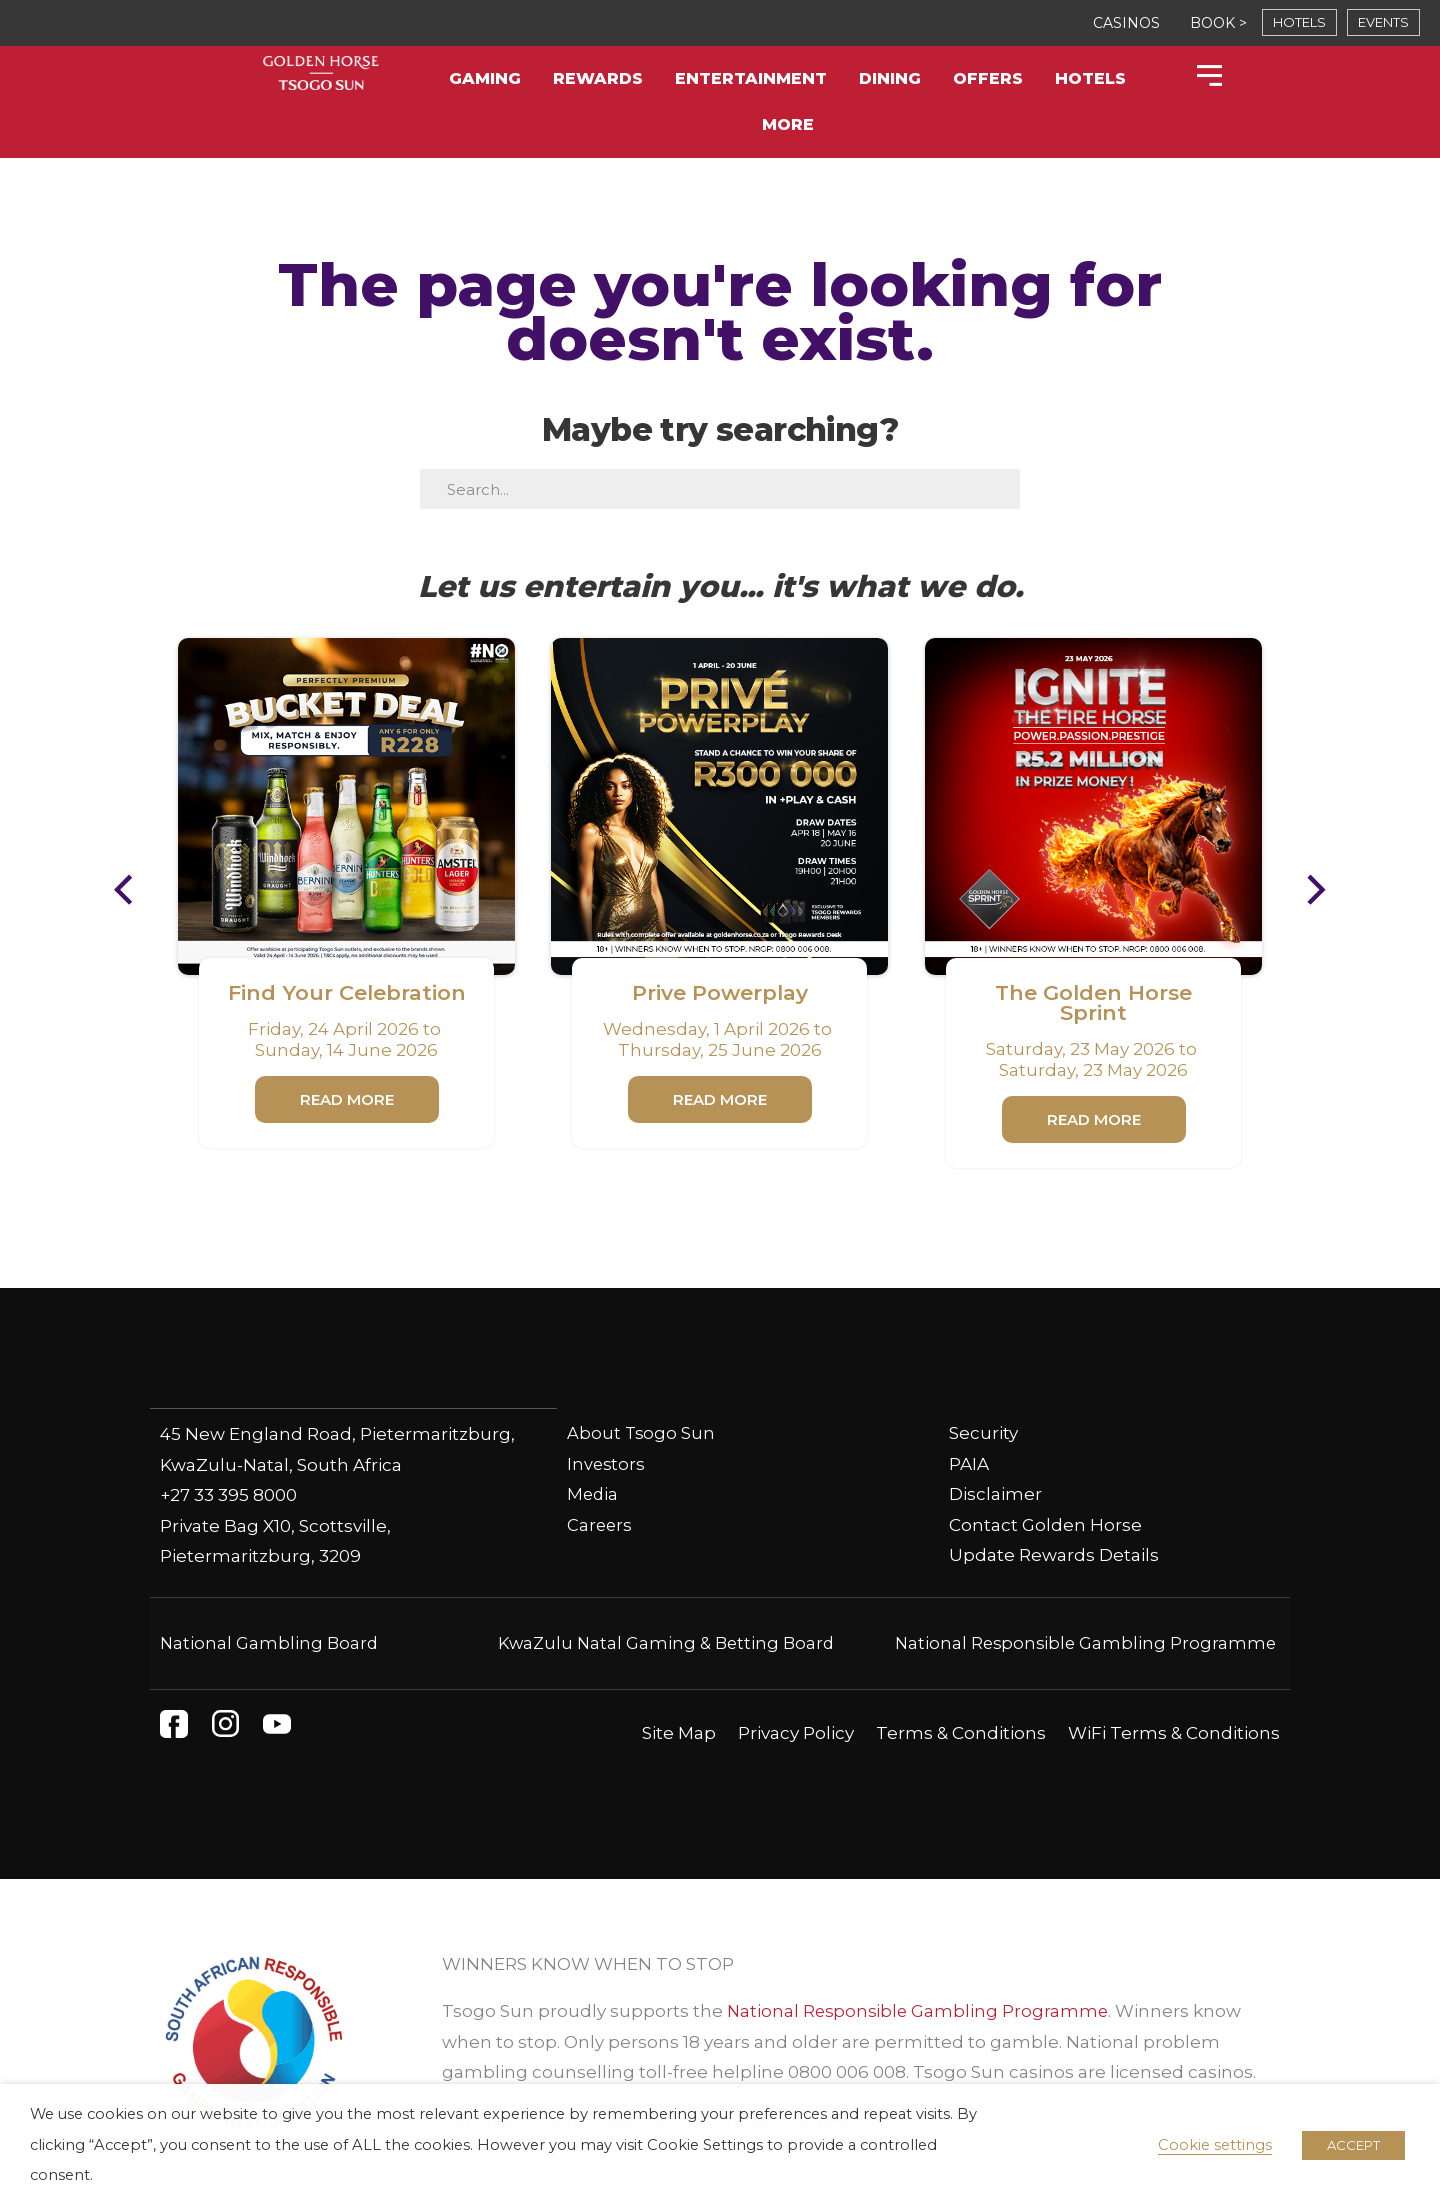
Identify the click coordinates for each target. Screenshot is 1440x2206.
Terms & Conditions (961, 1732)
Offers (988, 78)
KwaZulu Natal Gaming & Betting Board (666, 1642)
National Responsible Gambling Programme (1082, 1642)
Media (593, 1494)
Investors (607, 1464)
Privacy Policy (796, 1732)
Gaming (485, 78)
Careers (600, 1525)
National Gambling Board (270, 1642)
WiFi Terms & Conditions (1174, 1732)
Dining (890, 78)
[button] (133, 890)
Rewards (598, 78)
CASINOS (1126, 23)
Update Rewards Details (1054, 1555)
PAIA (969, 1464)
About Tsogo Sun (642, 1433)
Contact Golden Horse (1045, 1525)
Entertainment (751, 78)
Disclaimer (995, 1494)
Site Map (679, 1732)
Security (983, 1433)
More (788, 124)
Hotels (1090, 78)
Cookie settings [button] (1215, 2145)
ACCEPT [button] (1353, 2145)
